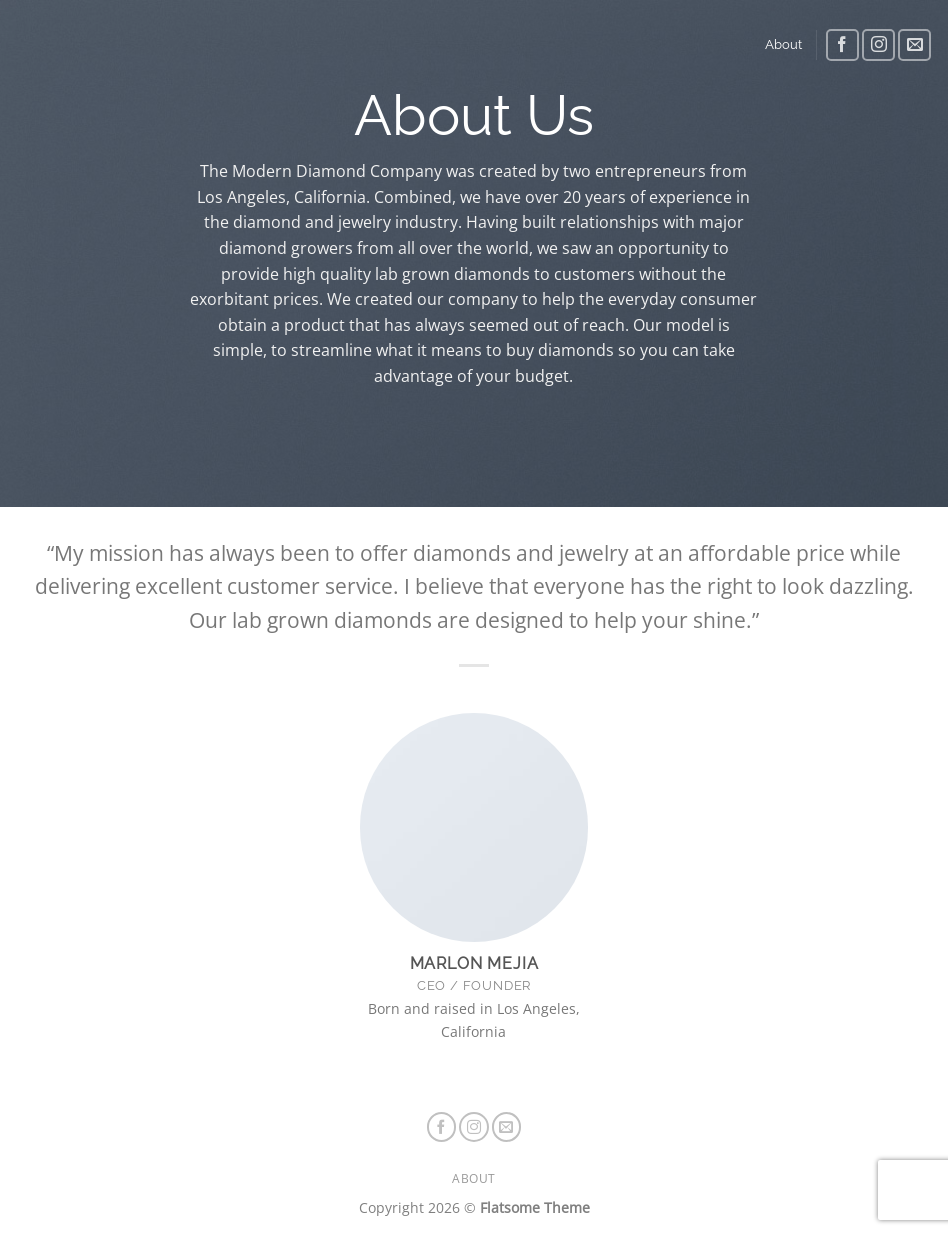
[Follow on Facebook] (842, 45)
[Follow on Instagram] (878, 45)
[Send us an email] (914, 45)
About (783, 44)
